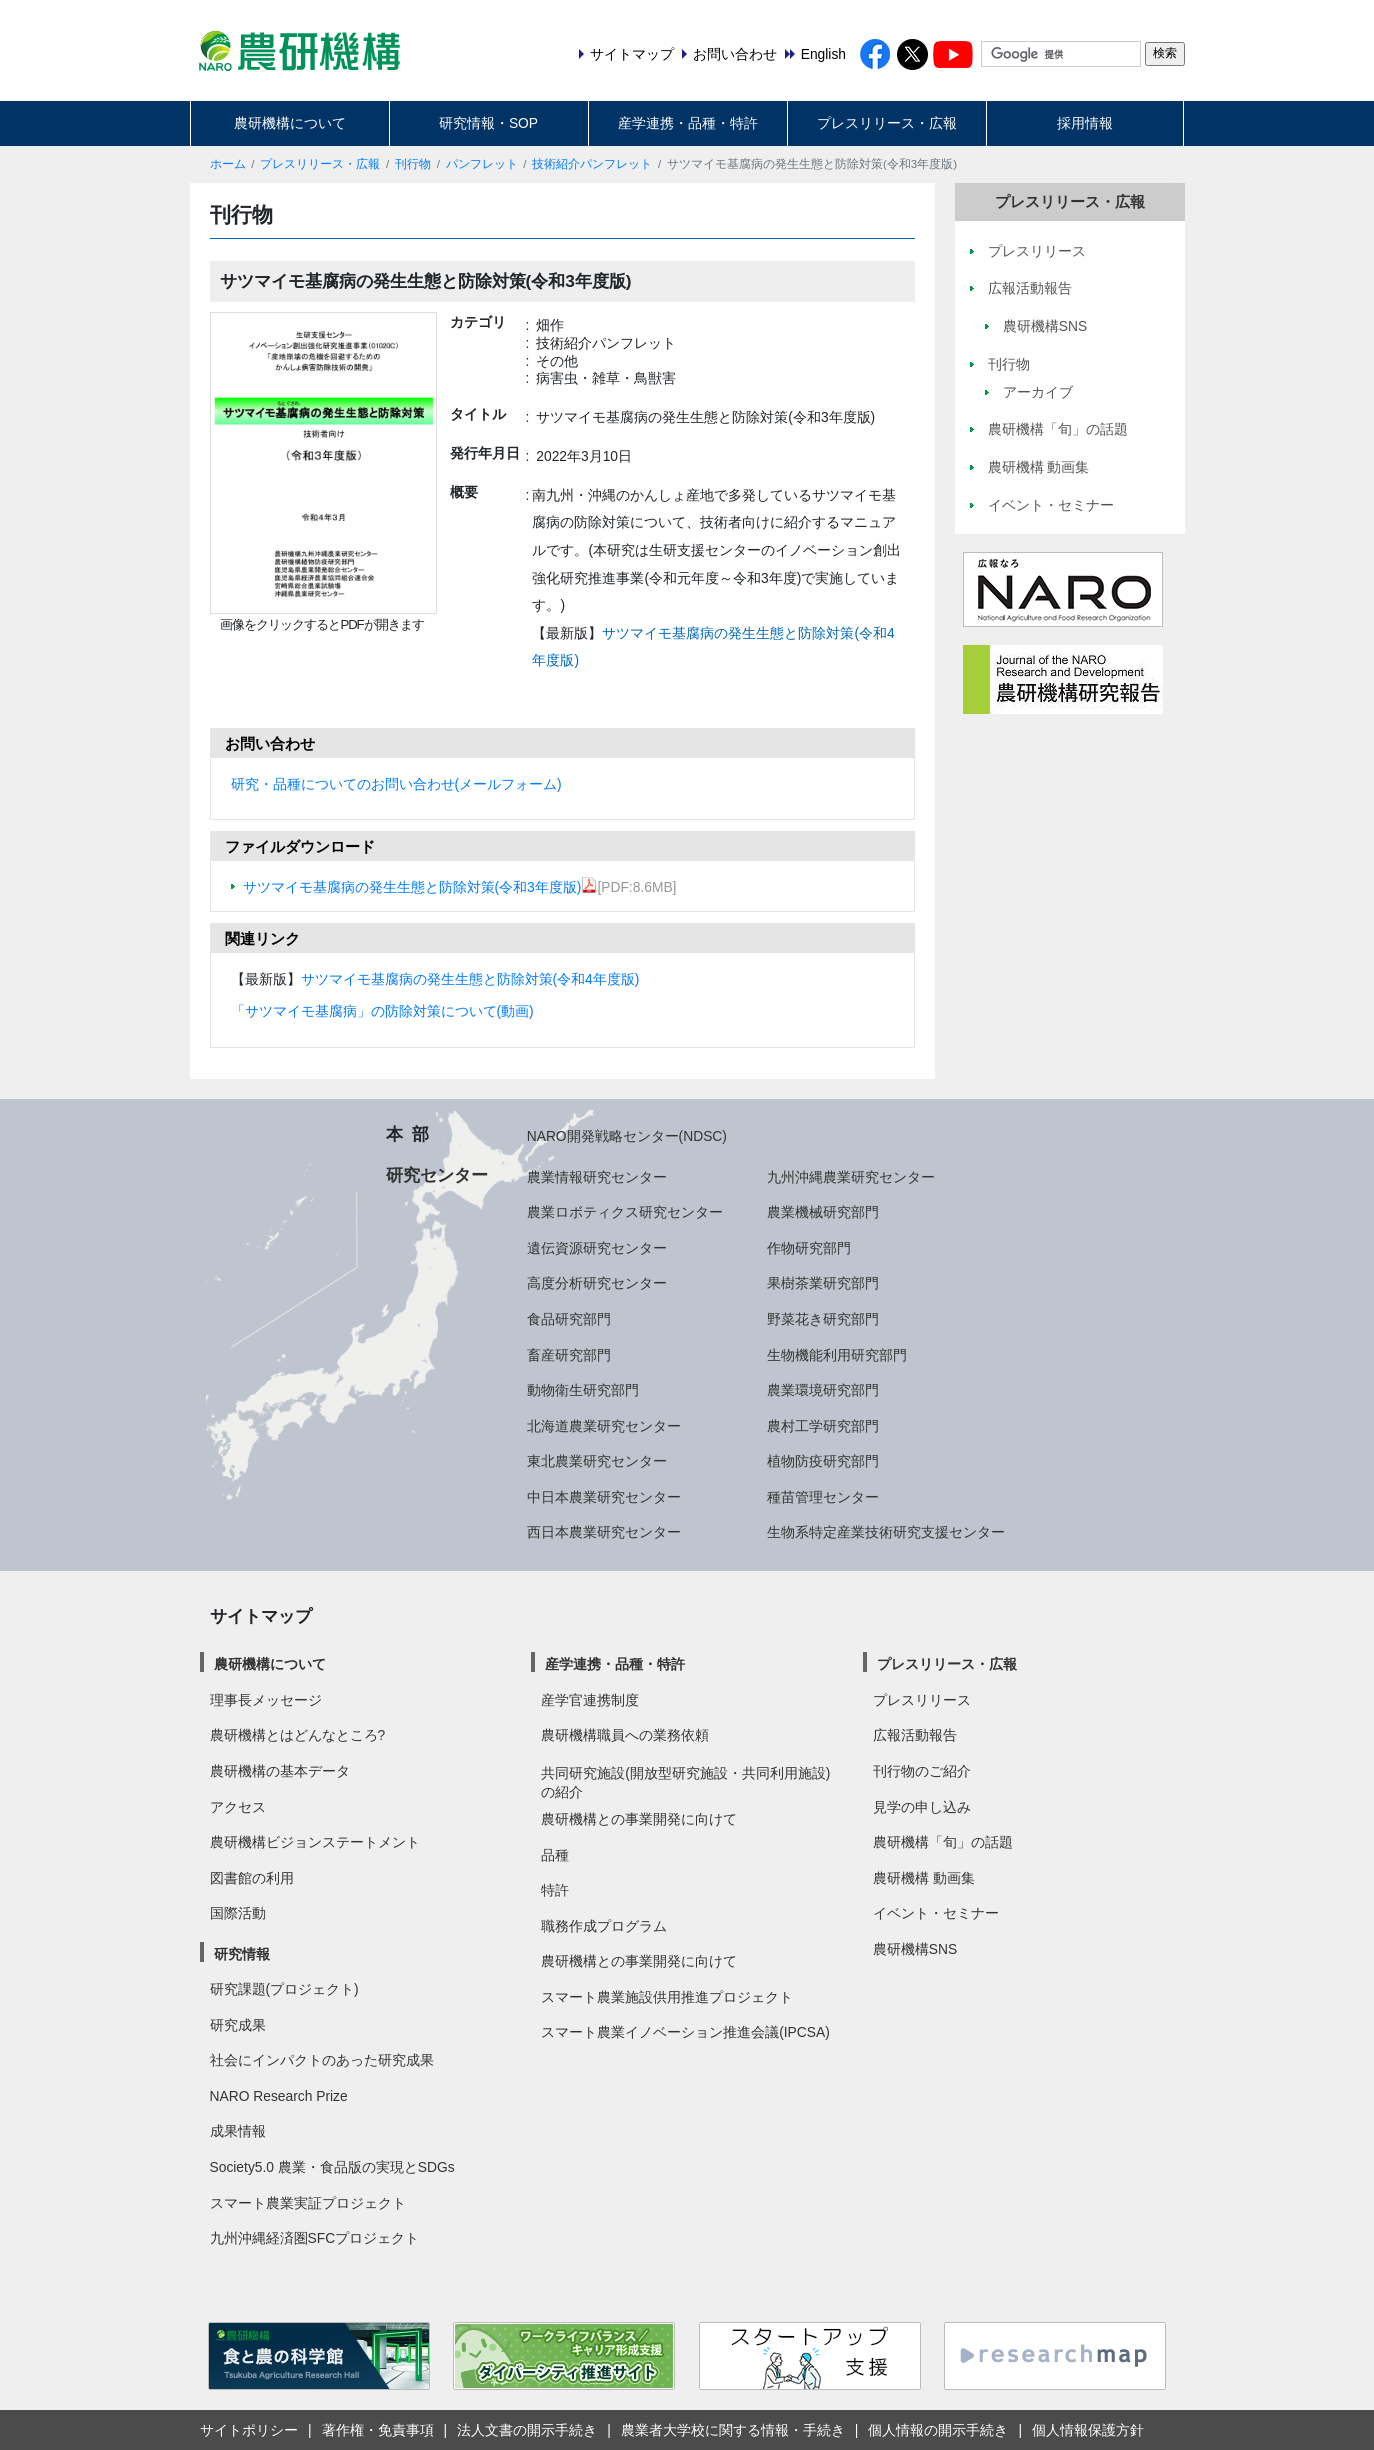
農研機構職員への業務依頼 (625, 1735)
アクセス (238, 1807)
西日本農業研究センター (604, 1532)
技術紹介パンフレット (592, 164)
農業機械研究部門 (823, 1212)
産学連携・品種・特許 (688, 123)
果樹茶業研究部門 (823, 1283)
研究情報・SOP (488, 123)
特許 (555, 1890)
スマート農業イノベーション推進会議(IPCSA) (685, 2032)
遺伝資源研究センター (597, 1248)
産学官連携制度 (590, 1700)
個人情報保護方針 (1088, 2430)
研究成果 (238, 2025)
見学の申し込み (922, 1807)
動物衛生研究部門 (583, 1390)
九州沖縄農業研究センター (851, 1177)
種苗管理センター (823, 1497)
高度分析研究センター (597, 1283)
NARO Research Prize (279, 2096)
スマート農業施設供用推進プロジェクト (667, 1997)
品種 (555, 1855)
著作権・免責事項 (378, 2430)
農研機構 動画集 (924, 1878)
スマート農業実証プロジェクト (308, 2203)
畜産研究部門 (569, 1355)
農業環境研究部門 (823, 1390)
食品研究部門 (569, 1319)
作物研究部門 (809, 1248)
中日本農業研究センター (604, 1497)
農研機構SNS (915, 1949)
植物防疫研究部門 (823, 1461)
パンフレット (482, 164)
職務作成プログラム (604, 1926)
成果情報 (238, 2131)
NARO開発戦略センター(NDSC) (627, 1136)
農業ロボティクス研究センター (625, 1212)
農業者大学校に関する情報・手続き (733, 2430)
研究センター (437, 1175)
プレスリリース (922, 1700)
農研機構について (290, 123)
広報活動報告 (915, 1735)
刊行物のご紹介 (922, 1771)
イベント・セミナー (936, 1913)
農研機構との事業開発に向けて (639, 1819)
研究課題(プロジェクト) (284, 1989)
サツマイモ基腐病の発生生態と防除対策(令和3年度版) (420, 887)
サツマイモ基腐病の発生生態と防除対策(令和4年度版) (470, 979)
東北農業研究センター (597, 1461)
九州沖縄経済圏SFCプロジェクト (315, 2238)
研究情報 (242, 1954)
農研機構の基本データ (280, 1771)
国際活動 (238, 1913)
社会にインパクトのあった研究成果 (322, 2060)
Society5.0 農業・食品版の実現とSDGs (332, 2167)
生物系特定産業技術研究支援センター (886, 1532)
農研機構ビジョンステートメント (315, 1842)
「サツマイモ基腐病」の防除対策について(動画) (382, 1011)
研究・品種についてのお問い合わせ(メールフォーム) (396, 784)
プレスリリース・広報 (887, 123)
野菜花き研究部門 (823, 1319)
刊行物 (413, 164)
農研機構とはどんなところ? (298, 1735)
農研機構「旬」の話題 (943, 1842)
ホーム (228, 164)
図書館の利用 (252, 1878)
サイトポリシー (249, 2430)
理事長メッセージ (266, 1700)
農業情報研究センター (597, 1177)
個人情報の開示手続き (938, 2430)
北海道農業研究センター (604, 1426)
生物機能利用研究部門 (837, 1355)
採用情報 (1085, 123)
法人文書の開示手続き (527, 2430)
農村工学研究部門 (823, 1426)
